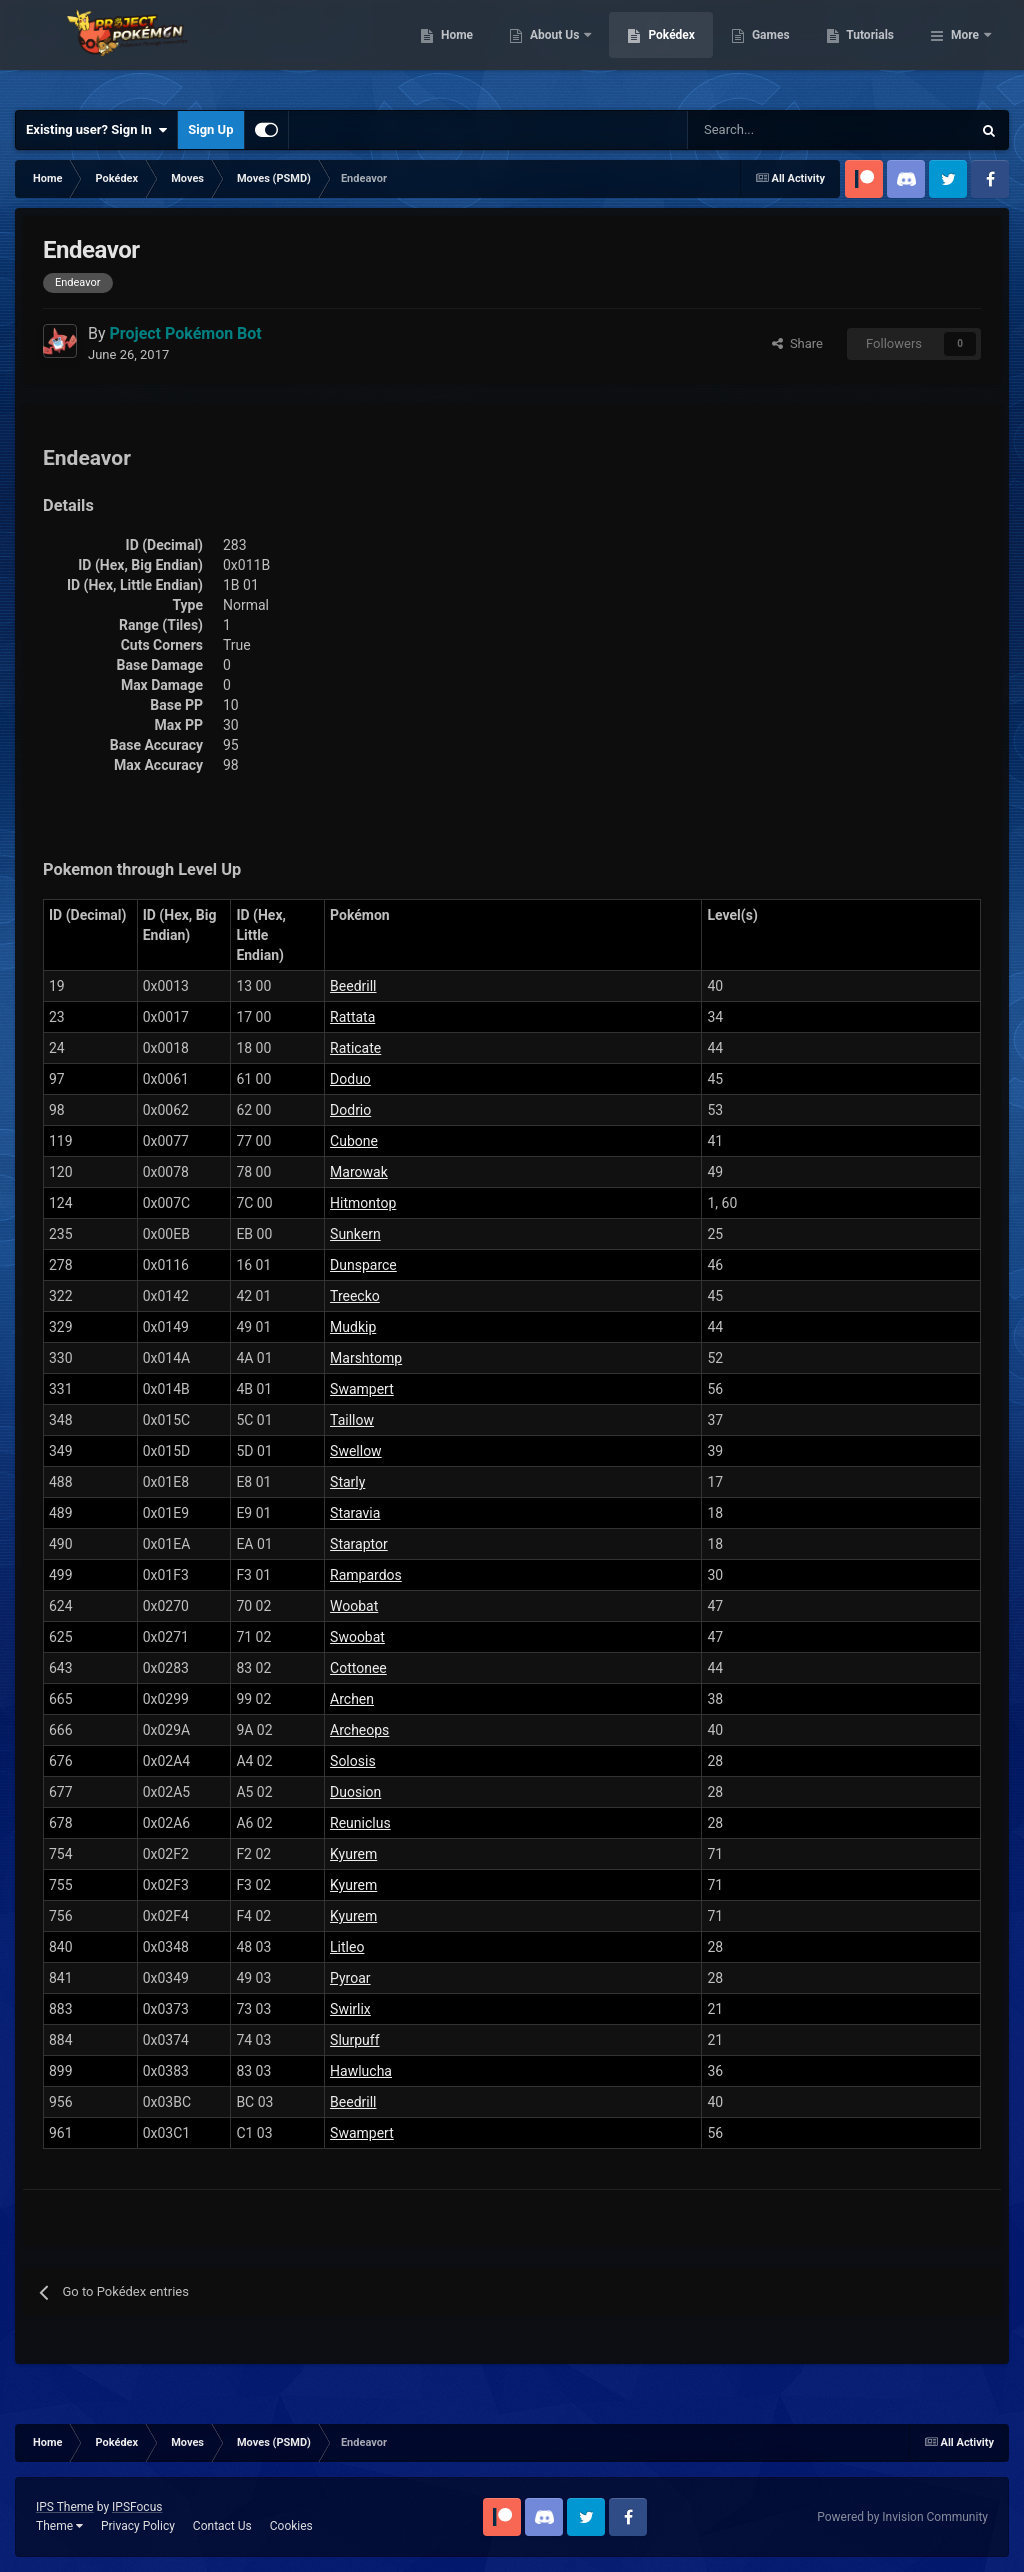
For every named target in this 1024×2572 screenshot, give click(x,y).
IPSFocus (137, 2507)
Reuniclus (360, 1823)
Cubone (354, 1141)
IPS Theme (65, 2507)
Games (873, 50)
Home (559, 50)
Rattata (352, 1017)
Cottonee (358, 1668)
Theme (59, 2526)
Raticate (355, 1048)
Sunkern (355, 1234)
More (965, 50)
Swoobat (357, 1637)
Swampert (362, 1389)
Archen (352, 1699)
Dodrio (350, 1110)
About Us (658, 50)
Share (797, 343)
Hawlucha (361, 2071)
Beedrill (353, 986)
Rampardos (366, 1575)
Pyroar (350, 1978)
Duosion (355, 1792)
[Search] (758, 130)
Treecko (355, 1296)
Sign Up (210, 129)
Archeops (359, 1730)
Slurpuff (355, 2040)
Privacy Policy (138, 2526)
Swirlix (350, 2009)
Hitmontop (363, 1203)
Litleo (347, 1947)
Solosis (353, 1761)
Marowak (359, 1172)
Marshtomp (366, 1358)
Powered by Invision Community (902, 2517)
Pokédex (775, 50)
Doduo (350, 1079)
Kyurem (353, 1854)
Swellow (356, 1451)
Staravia (355, 1513)
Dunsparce (363, 1265)
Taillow (352, 1420)
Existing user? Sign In (96, 130)
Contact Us (222, 2526)
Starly (347, 1482)
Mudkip (353, 1327)
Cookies (291, 2526)
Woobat (354, 1606)
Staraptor (359, 1544)
